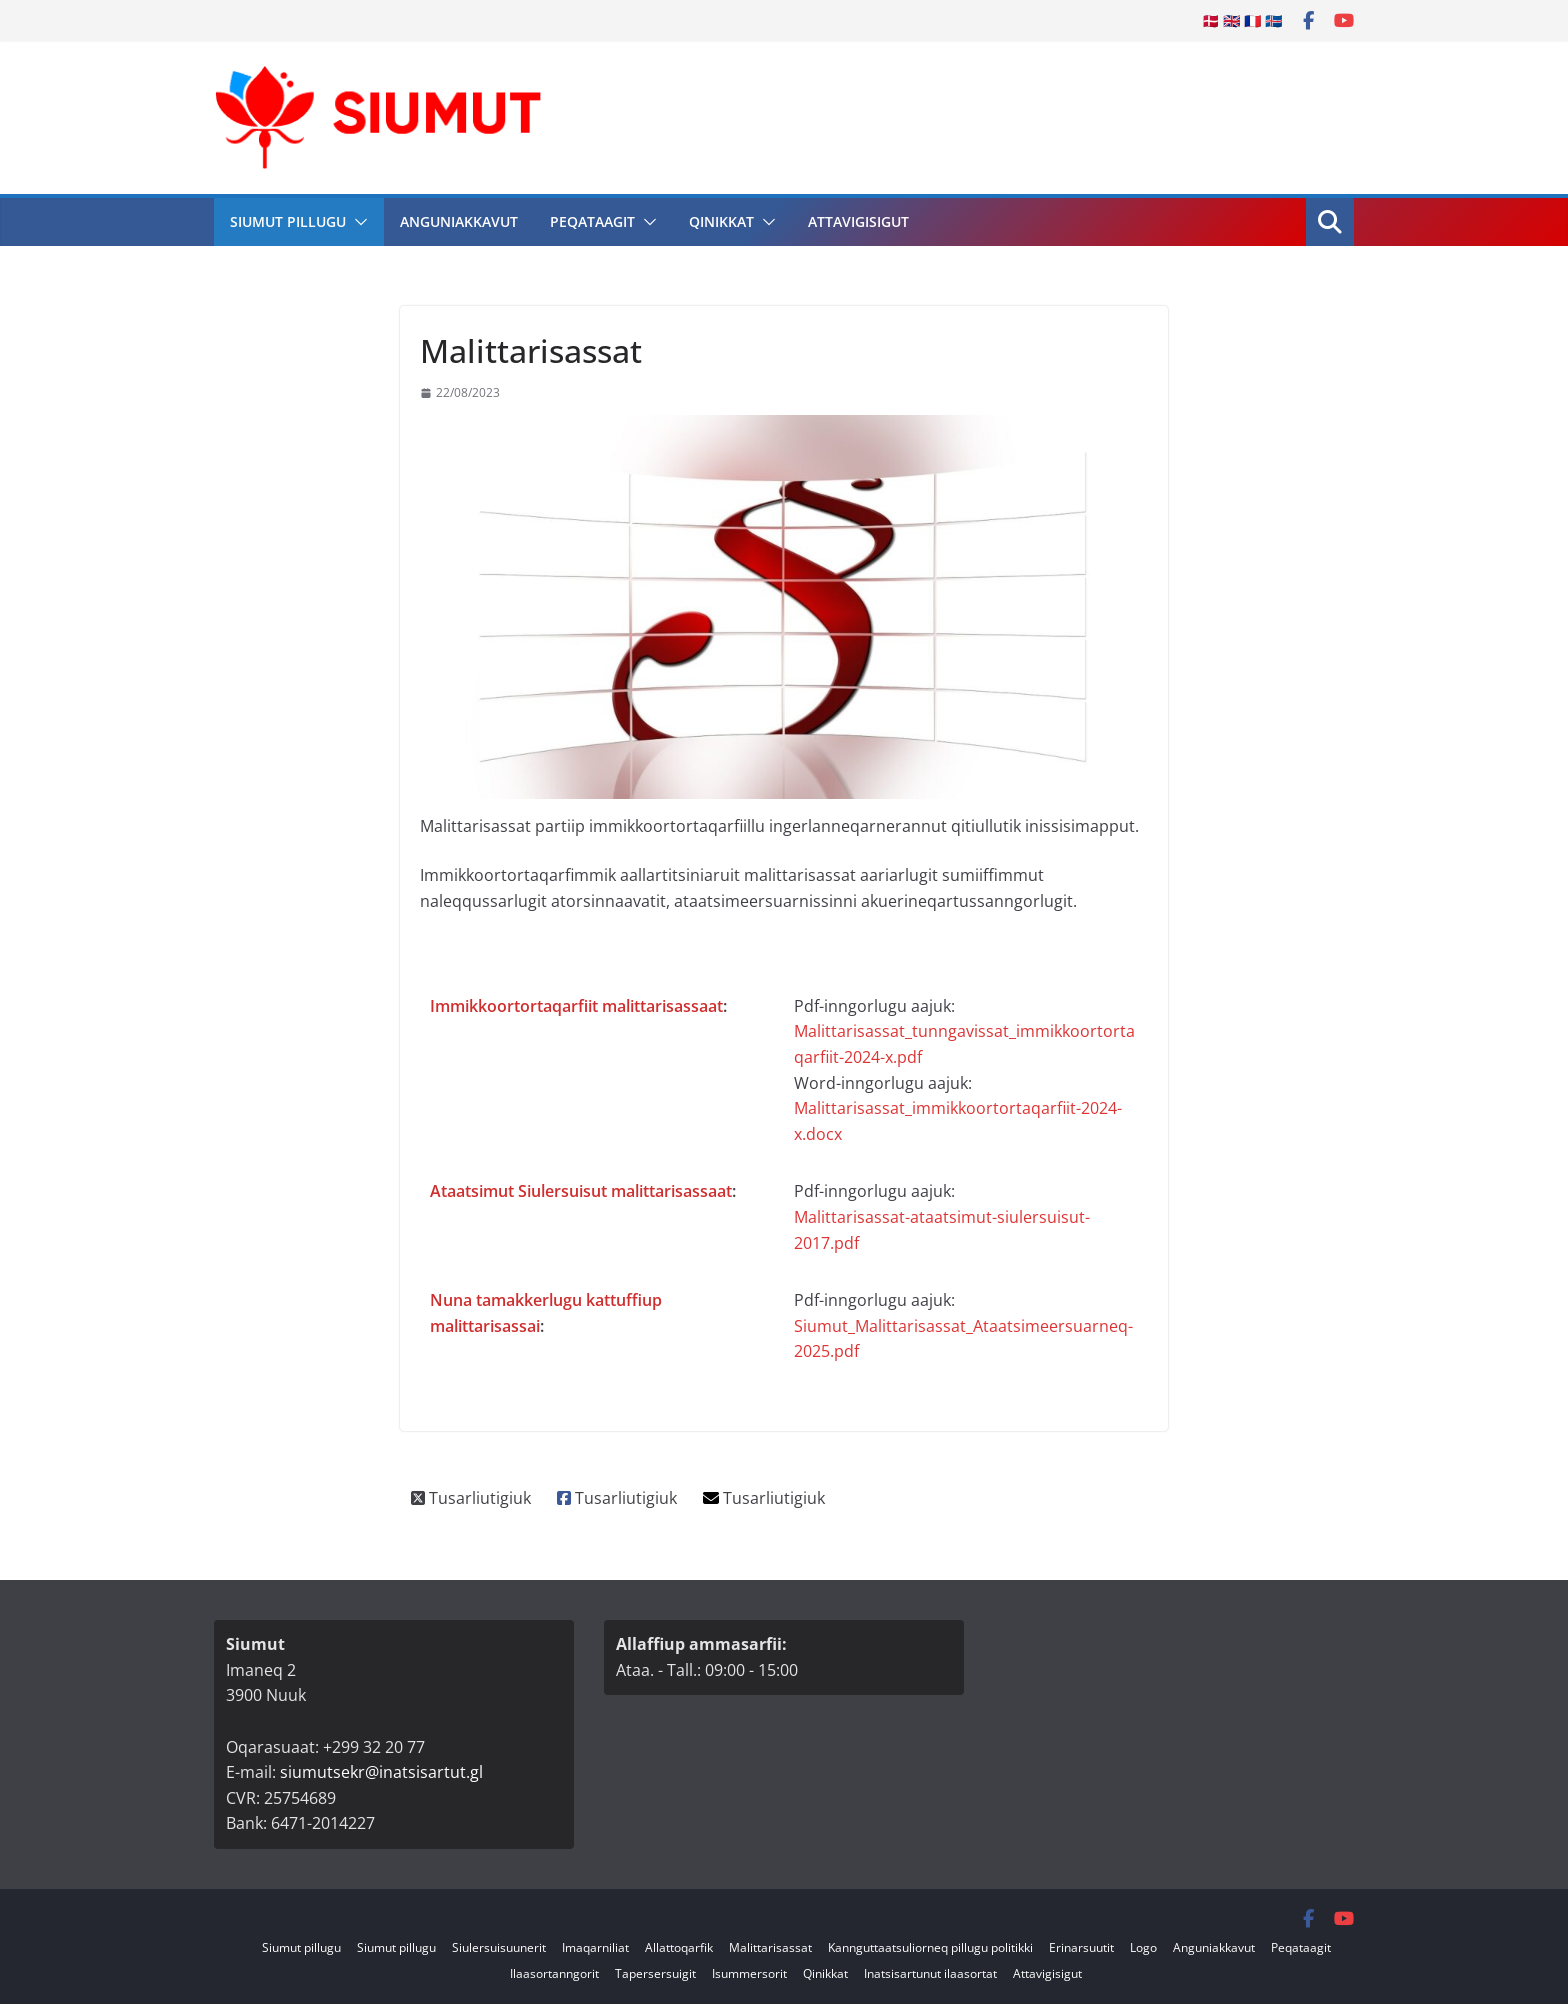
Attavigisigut (858, 221)
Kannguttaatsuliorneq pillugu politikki (930, 1947)
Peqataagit (592, 221)
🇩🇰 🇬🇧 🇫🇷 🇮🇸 (1242, 20)
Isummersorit (749, 1973)
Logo (1143, 1947)
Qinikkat (721, 221)
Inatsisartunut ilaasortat (930, 1973)
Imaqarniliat (595, 1947)
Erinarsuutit (1081, 1947)
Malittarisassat (770, 1947)
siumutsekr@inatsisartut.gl (381, 1772)
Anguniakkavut (459, 221)
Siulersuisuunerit (499, 1947)
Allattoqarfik (679, 1947)
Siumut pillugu (288, 221)
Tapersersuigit (655, 1973)
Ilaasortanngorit (554, 1973)
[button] (357, 222)
